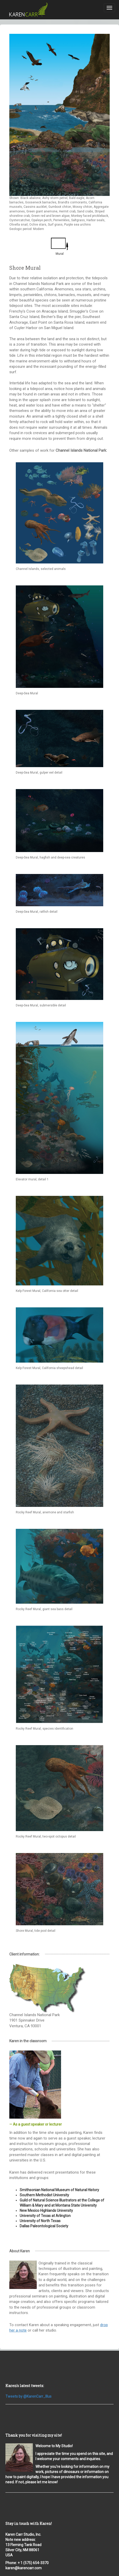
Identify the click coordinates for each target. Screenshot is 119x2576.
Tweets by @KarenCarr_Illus (28, 2396)
